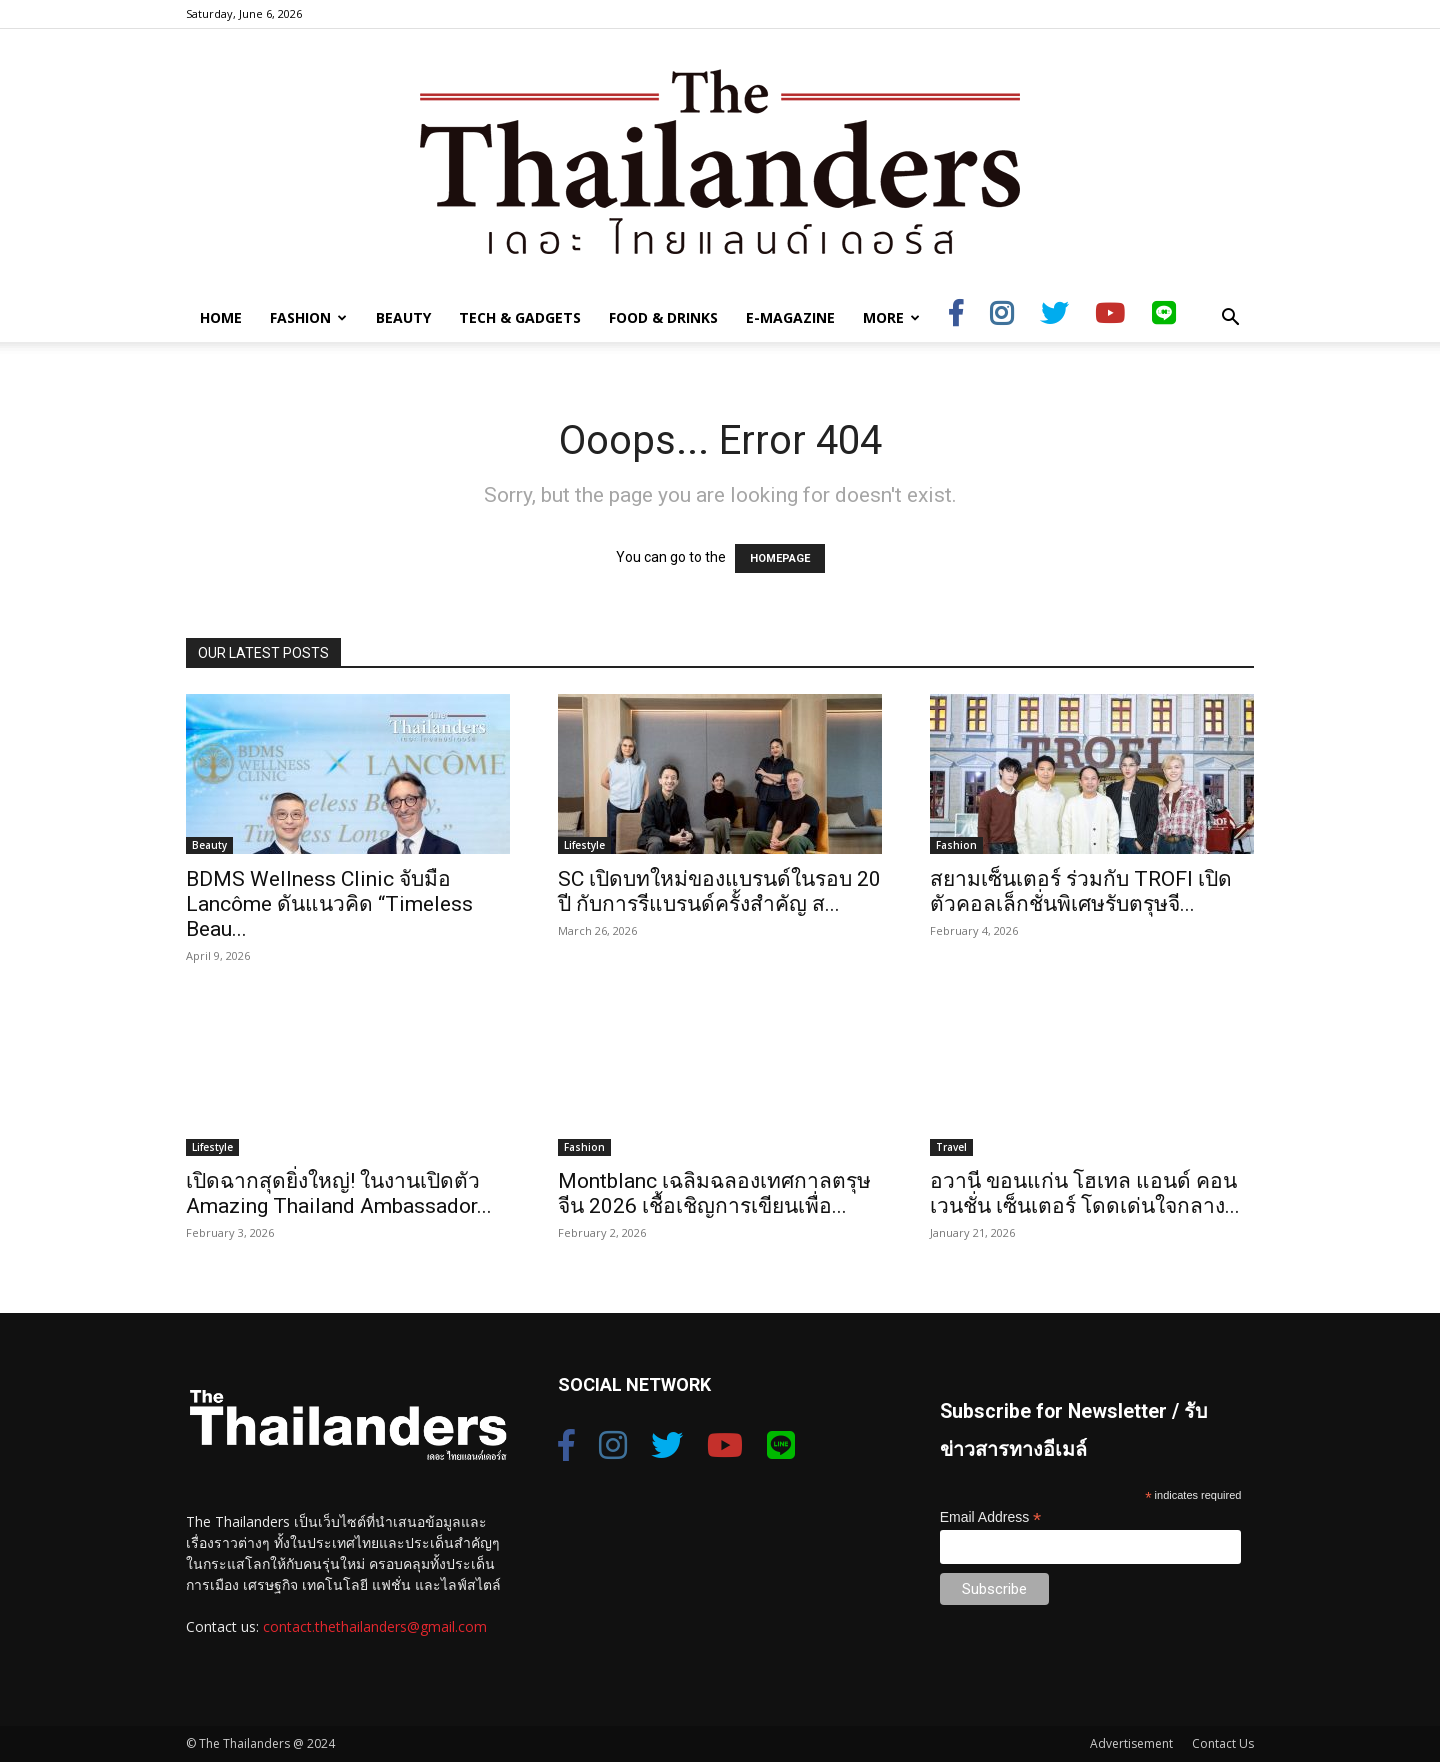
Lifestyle (584, 845)
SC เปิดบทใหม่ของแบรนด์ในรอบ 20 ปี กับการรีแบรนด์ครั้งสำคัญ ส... (719, 891)
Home (221, 317)
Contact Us (1223, 1743)
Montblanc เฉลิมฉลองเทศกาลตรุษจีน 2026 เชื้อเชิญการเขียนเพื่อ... (714, 1193)
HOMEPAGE (780, 558)
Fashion (308, 317)
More (891, 317)
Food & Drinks (663, 317)
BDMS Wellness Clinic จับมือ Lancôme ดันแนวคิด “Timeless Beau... (329, 904)
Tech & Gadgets (520, 317)
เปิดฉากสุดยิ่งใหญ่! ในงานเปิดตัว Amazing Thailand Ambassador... (339, 1193)
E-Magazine (790, 317)
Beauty (403, 317)
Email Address (991, 1517)
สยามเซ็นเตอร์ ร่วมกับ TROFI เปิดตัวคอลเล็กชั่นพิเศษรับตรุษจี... (1081, 891)
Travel (951, 1147)
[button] (1230, 319)
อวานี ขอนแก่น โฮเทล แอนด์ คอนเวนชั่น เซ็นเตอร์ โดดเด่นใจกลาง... (1085, 1193)
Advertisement (1131, 1743)
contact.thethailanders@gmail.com (375, 1626)
